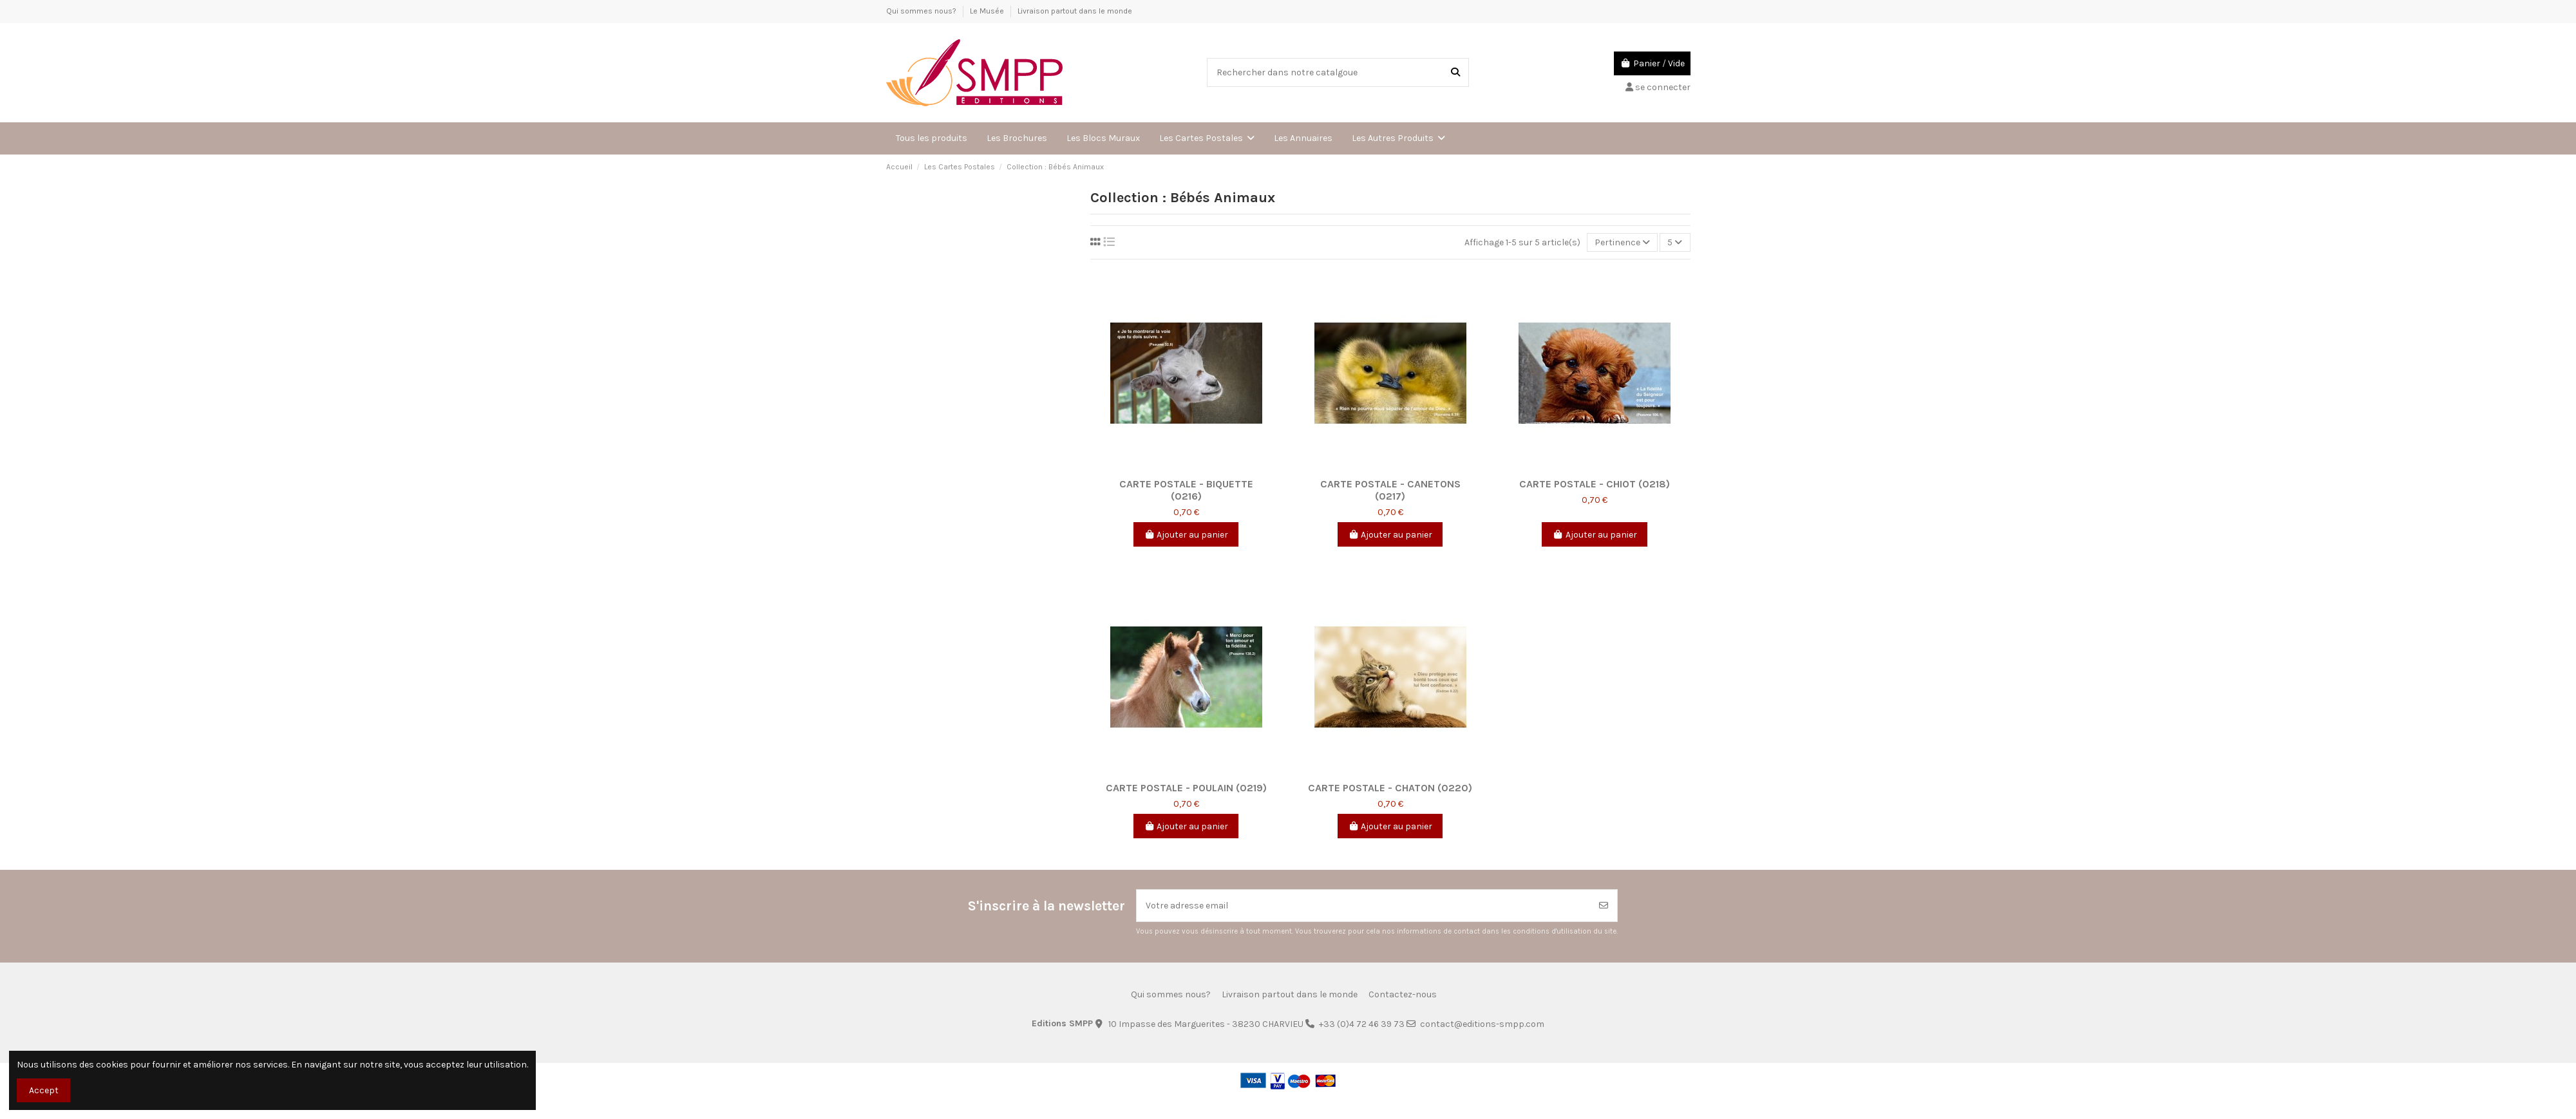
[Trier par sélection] (1622, 242)
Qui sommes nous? (922, 10)
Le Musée (988, 10)
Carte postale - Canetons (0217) (1390, 490)
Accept (44, 1090)
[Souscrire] (1603, 905)
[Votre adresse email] (1364, 905)
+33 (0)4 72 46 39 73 (1362, 1024)
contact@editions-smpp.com (1482, 1024)
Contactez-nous (1402, 994)
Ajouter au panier (1186, 534)
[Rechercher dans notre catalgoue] (1455, 72)
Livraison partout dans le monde (1075, 10)
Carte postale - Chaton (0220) (1390, 788)
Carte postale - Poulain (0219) (1186, 788)
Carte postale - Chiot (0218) (1594, 484)
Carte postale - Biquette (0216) (1186, 490)
